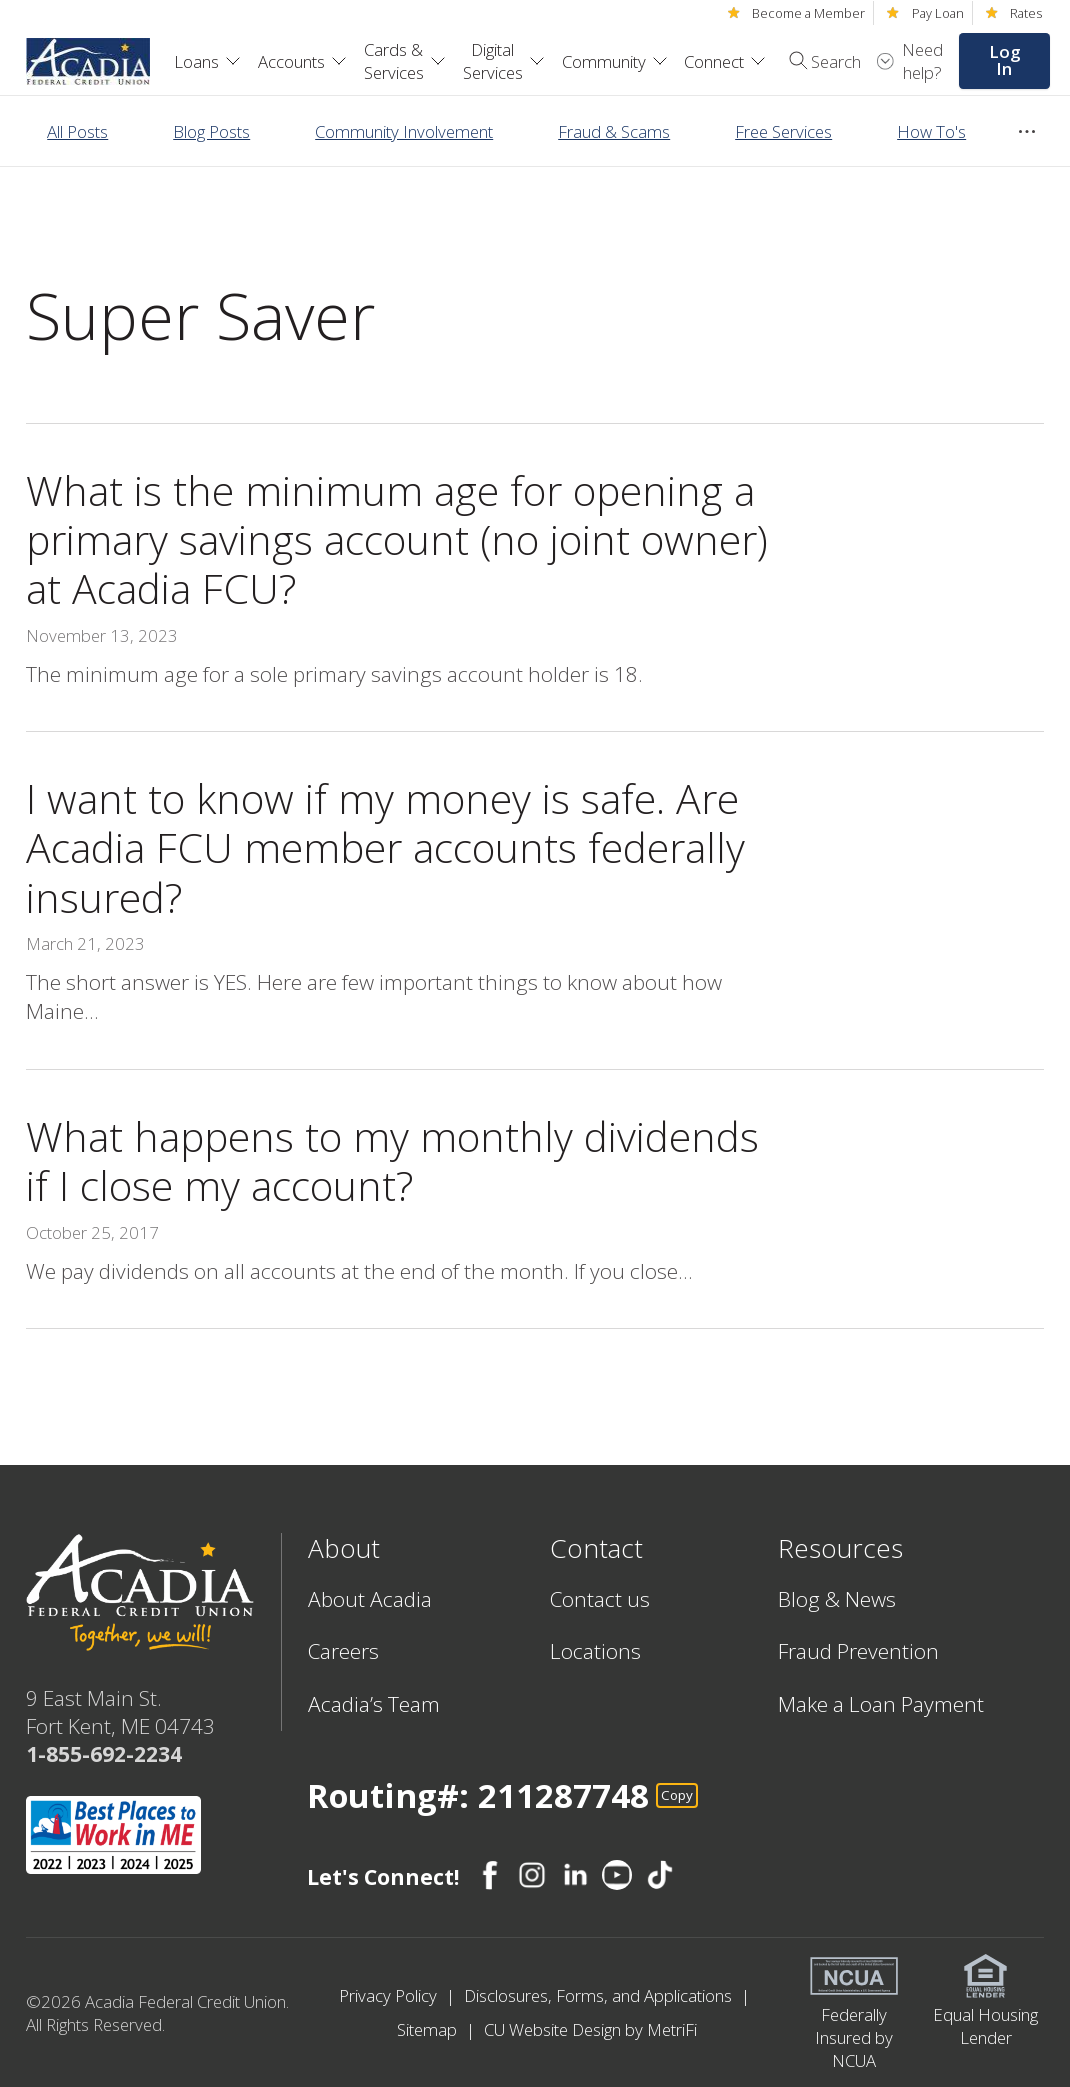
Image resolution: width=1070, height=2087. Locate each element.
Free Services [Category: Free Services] (783, 131)
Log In (1004, 60)
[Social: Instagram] (532, 1875)
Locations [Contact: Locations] (595, 1651)
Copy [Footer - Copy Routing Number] (677, 1795)
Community (615, 61)
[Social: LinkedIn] (575, 1875)
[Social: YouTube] (617, 1875)
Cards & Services (405, 61)
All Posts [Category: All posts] (77, 131)
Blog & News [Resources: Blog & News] (837, 1599)
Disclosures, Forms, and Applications (600, 1995)
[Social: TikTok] (660, 1875)
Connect (725, 61)
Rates (1026, 13)
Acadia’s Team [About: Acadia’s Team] (374, 1704)
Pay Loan (938, 13)
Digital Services (504, 61)
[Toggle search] (818, 61)
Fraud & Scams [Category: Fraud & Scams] (614, 131)
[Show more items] (1027, 132)
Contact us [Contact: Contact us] (600, 1599)
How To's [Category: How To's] (931, 131)
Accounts (302, 61)
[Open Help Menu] (910, 61)
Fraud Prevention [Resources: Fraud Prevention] (858, 1651)
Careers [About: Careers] (343, 1651)
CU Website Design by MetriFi (590, 2029)
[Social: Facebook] (490, 1875)
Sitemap (429, 2029)
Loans (207, 61)
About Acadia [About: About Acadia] (370, 1599)
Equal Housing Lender (985, 2026)
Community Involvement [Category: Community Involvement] (404, 131)
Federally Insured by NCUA (854, 2037)
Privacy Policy (390, 1995)
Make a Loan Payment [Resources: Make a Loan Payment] (881, 1704)
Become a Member (808, 13)
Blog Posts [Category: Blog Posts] (211, 131)
